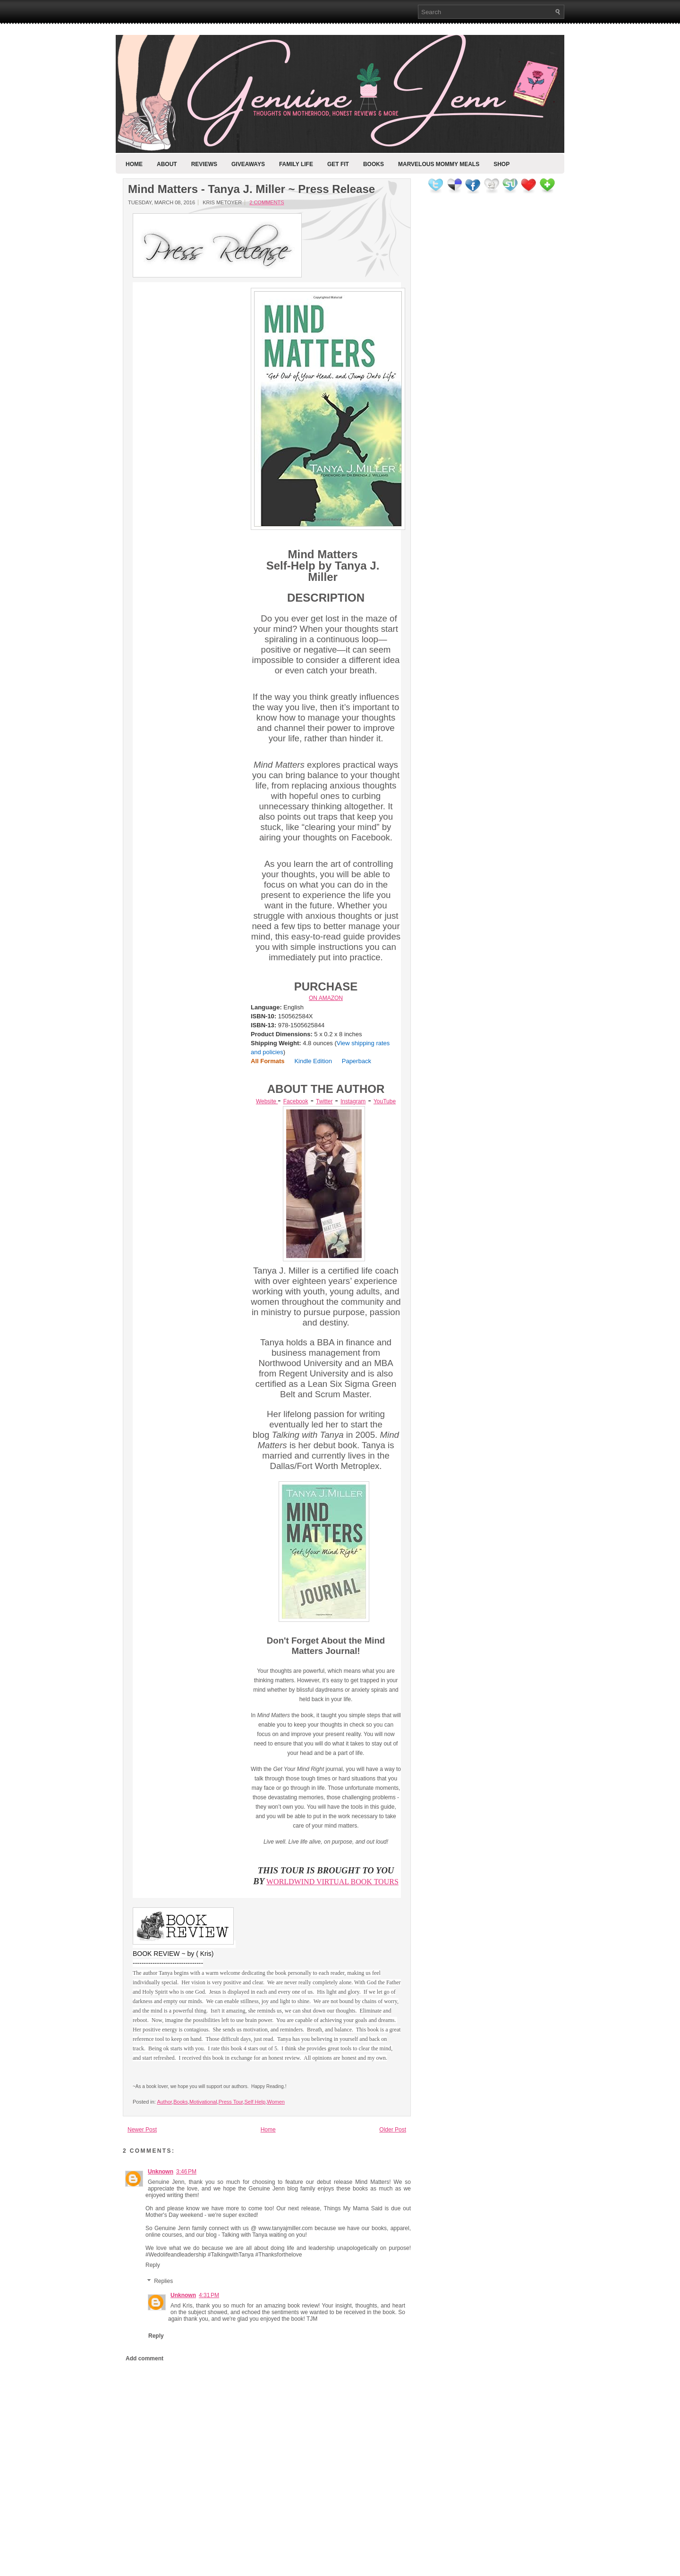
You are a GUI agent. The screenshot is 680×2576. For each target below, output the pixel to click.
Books (373, 164)
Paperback (356, 1061)
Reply (152, 2265)
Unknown (160, 2171)
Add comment (144, 2358)
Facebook (295, 1101)
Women (276, 2102)
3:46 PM (186, 2171)
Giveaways (248, 164)
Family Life (296, 164)
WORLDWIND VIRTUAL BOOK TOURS (332, 1882)
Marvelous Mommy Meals (438, 164)
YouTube (385, 1101)
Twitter (324, 1101)
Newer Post (142, 2129)
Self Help (255, 2102)
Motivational (203, 2102)
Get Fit (338, 164)
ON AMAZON (326, 998)
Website (267, 1101)
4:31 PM (209, 2295)
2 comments (266, 202)
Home (134, 164)
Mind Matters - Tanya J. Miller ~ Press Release (251, 189)
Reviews (204, 164)
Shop (501, 164)
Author (164, 2102)
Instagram (353, 1101)
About (167, 164)
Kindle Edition (313, 1061)
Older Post (392, 2129)
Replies (163, 2281)
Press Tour (231, 2102)
